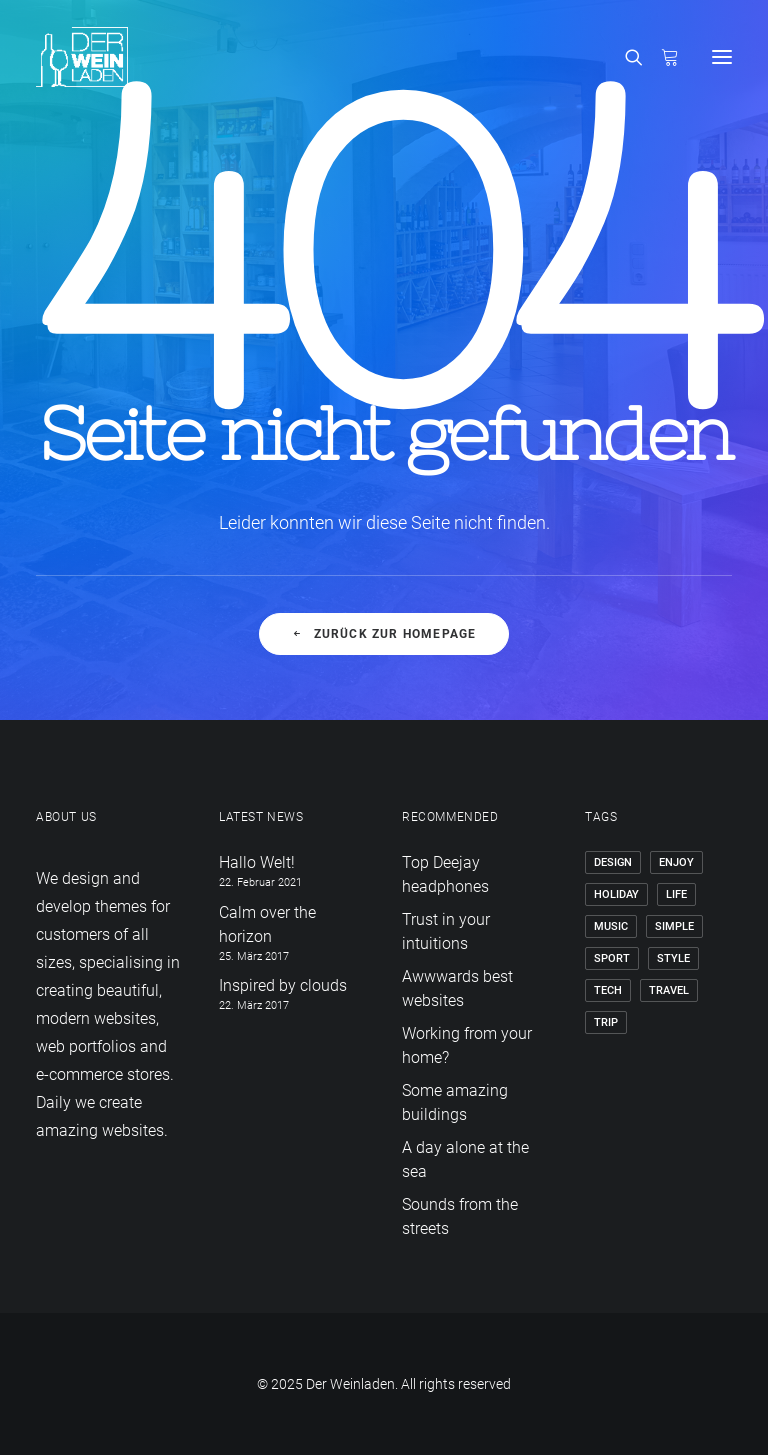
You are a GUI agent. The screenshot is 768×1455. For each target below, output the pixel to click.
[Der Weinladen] (82, 57)
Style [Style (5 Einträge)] (673, 958)
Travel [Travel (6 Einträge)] (669, 990)
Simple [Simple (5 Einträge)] (674, 926)
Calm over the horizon (267, 924)
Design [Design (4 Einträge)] (613, 862)
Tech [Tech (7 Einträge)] (608, 990)
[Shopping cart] (661, 57)
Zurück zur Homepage (383, 634)
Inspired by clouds (283, 985)
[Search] (625, 57)
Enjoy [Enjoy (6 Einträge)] (676, 862)
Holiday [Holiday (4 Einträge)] (616, 894)
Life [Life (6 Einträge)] (676, 894)
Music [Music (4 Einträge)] (611, 926)
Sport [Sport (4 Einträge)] (612, 958)
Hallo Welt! (257, 862)
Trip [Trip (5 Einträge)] (606, 1022)
